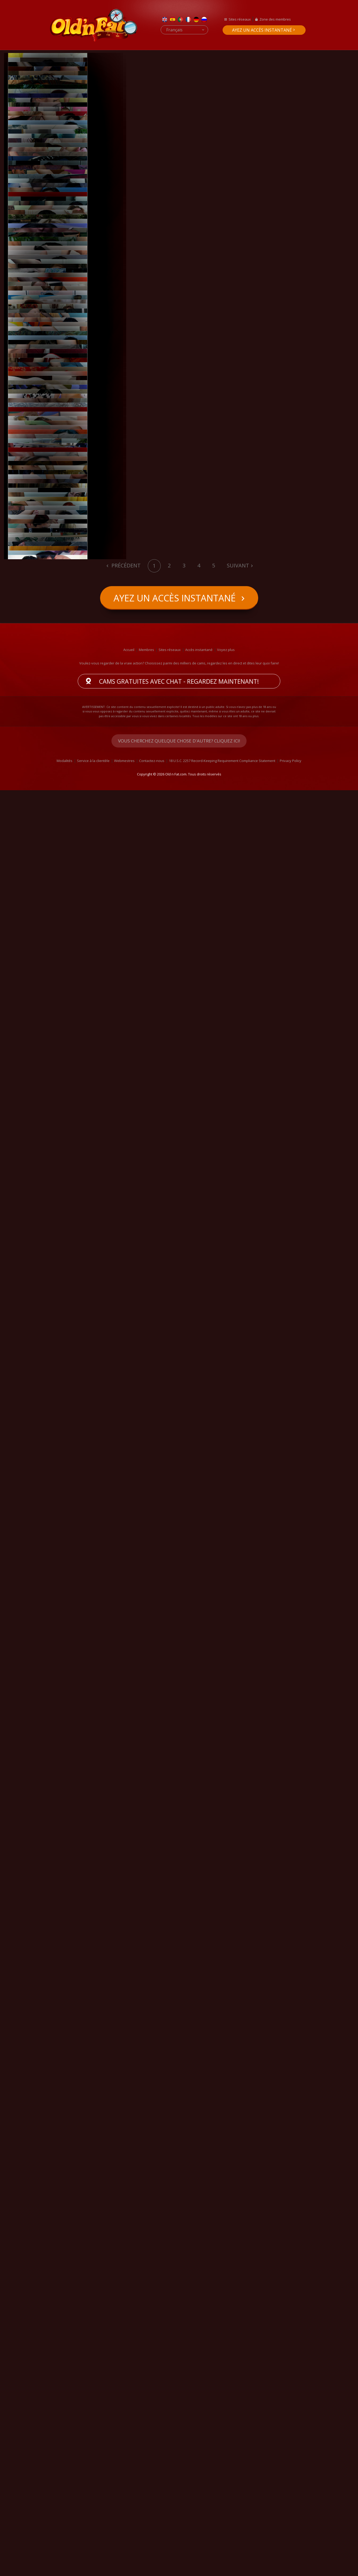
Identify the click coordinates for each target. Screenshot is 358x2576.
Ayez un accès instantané (262, 30)
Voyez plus (226, 2435)
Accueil (128, 2435)
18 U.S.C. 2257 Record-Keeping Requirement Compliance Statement (222, 2546)
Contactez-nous (151, 2546)
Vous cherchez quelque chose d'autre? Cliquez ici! (179, 2527)
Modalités (64, 2546)
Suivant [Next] (238, 2351)
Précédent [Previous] (125, 2351)
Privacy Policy (290, 2546)
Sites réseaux (240, 19)
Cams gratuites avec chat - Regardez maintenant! (179, 2467)
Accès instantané (199, 2435)
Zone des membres (275, 19)
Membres (146, 2435)
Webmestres (124, 2546)
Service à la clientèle (93, 2546)
